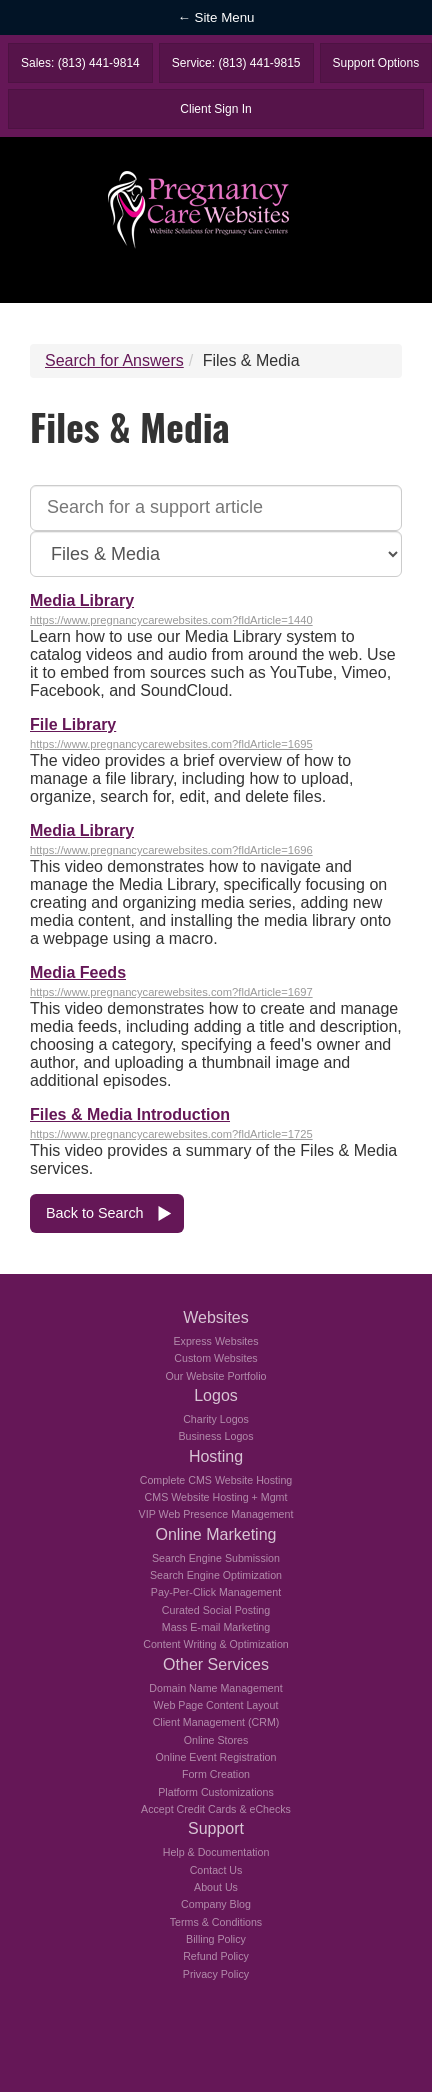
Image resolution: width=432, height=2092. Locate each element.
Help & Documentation (216, 1852)
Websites (216, 1317)
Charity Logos (216, 1419)
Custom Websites (215, 1358)
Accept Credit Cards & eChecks (216, 1809)
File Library (73, 724)
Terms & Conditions (216, 1922)
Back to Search (95, 1213)
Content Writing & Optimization (216, 1644)
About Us (216, 1887)
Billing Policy (216, 1939)
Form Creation (216, 1774)
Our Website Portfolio (215, 1376)
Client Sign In (215, 109)
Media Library (82, 600)
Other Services (216, 1664)
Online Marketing (216, 1534)
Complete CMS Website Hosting (216, 1480)
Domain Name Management (215, 1688)
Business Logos (215, 1436)
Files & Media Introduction (130, 1114)
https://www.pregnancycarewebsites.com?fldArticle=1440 (171, 620)
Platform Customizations (215, 1792)
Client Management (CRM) (216, 1722)
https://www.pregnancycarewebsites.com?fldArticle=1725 (171, 1134)
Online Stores (216, 1740)
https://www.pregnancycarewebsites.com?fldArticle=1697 (171, 992)
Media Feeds (78, 972)
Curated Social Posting (216, 1610)
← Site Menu (215, 17)
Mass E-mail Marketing (216, 1627)
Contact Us (216, 1870)
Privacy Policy (216, 1974)
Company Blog (216, 1904)
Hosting (216, 1456)
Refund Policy (216, 1956)
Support (216, 1828)
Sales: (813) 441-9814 (80, 63)
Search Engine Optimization (216, 1575)
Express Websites (215, 1341)
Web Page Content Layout (216, 1705)
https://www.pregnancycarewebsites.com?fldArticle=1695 (171, 744)
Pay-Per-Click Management (216, 1592)
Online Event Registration (216, 1757)
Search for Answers (114, 360)
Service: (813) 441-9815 (236, 63)
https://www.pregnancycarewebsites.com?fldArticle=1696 (171, 850)
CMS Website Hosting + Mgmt (216, 1497)
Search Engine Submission (216, 1558)
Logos (216, 1395)
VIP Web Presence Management (216, 1514)
